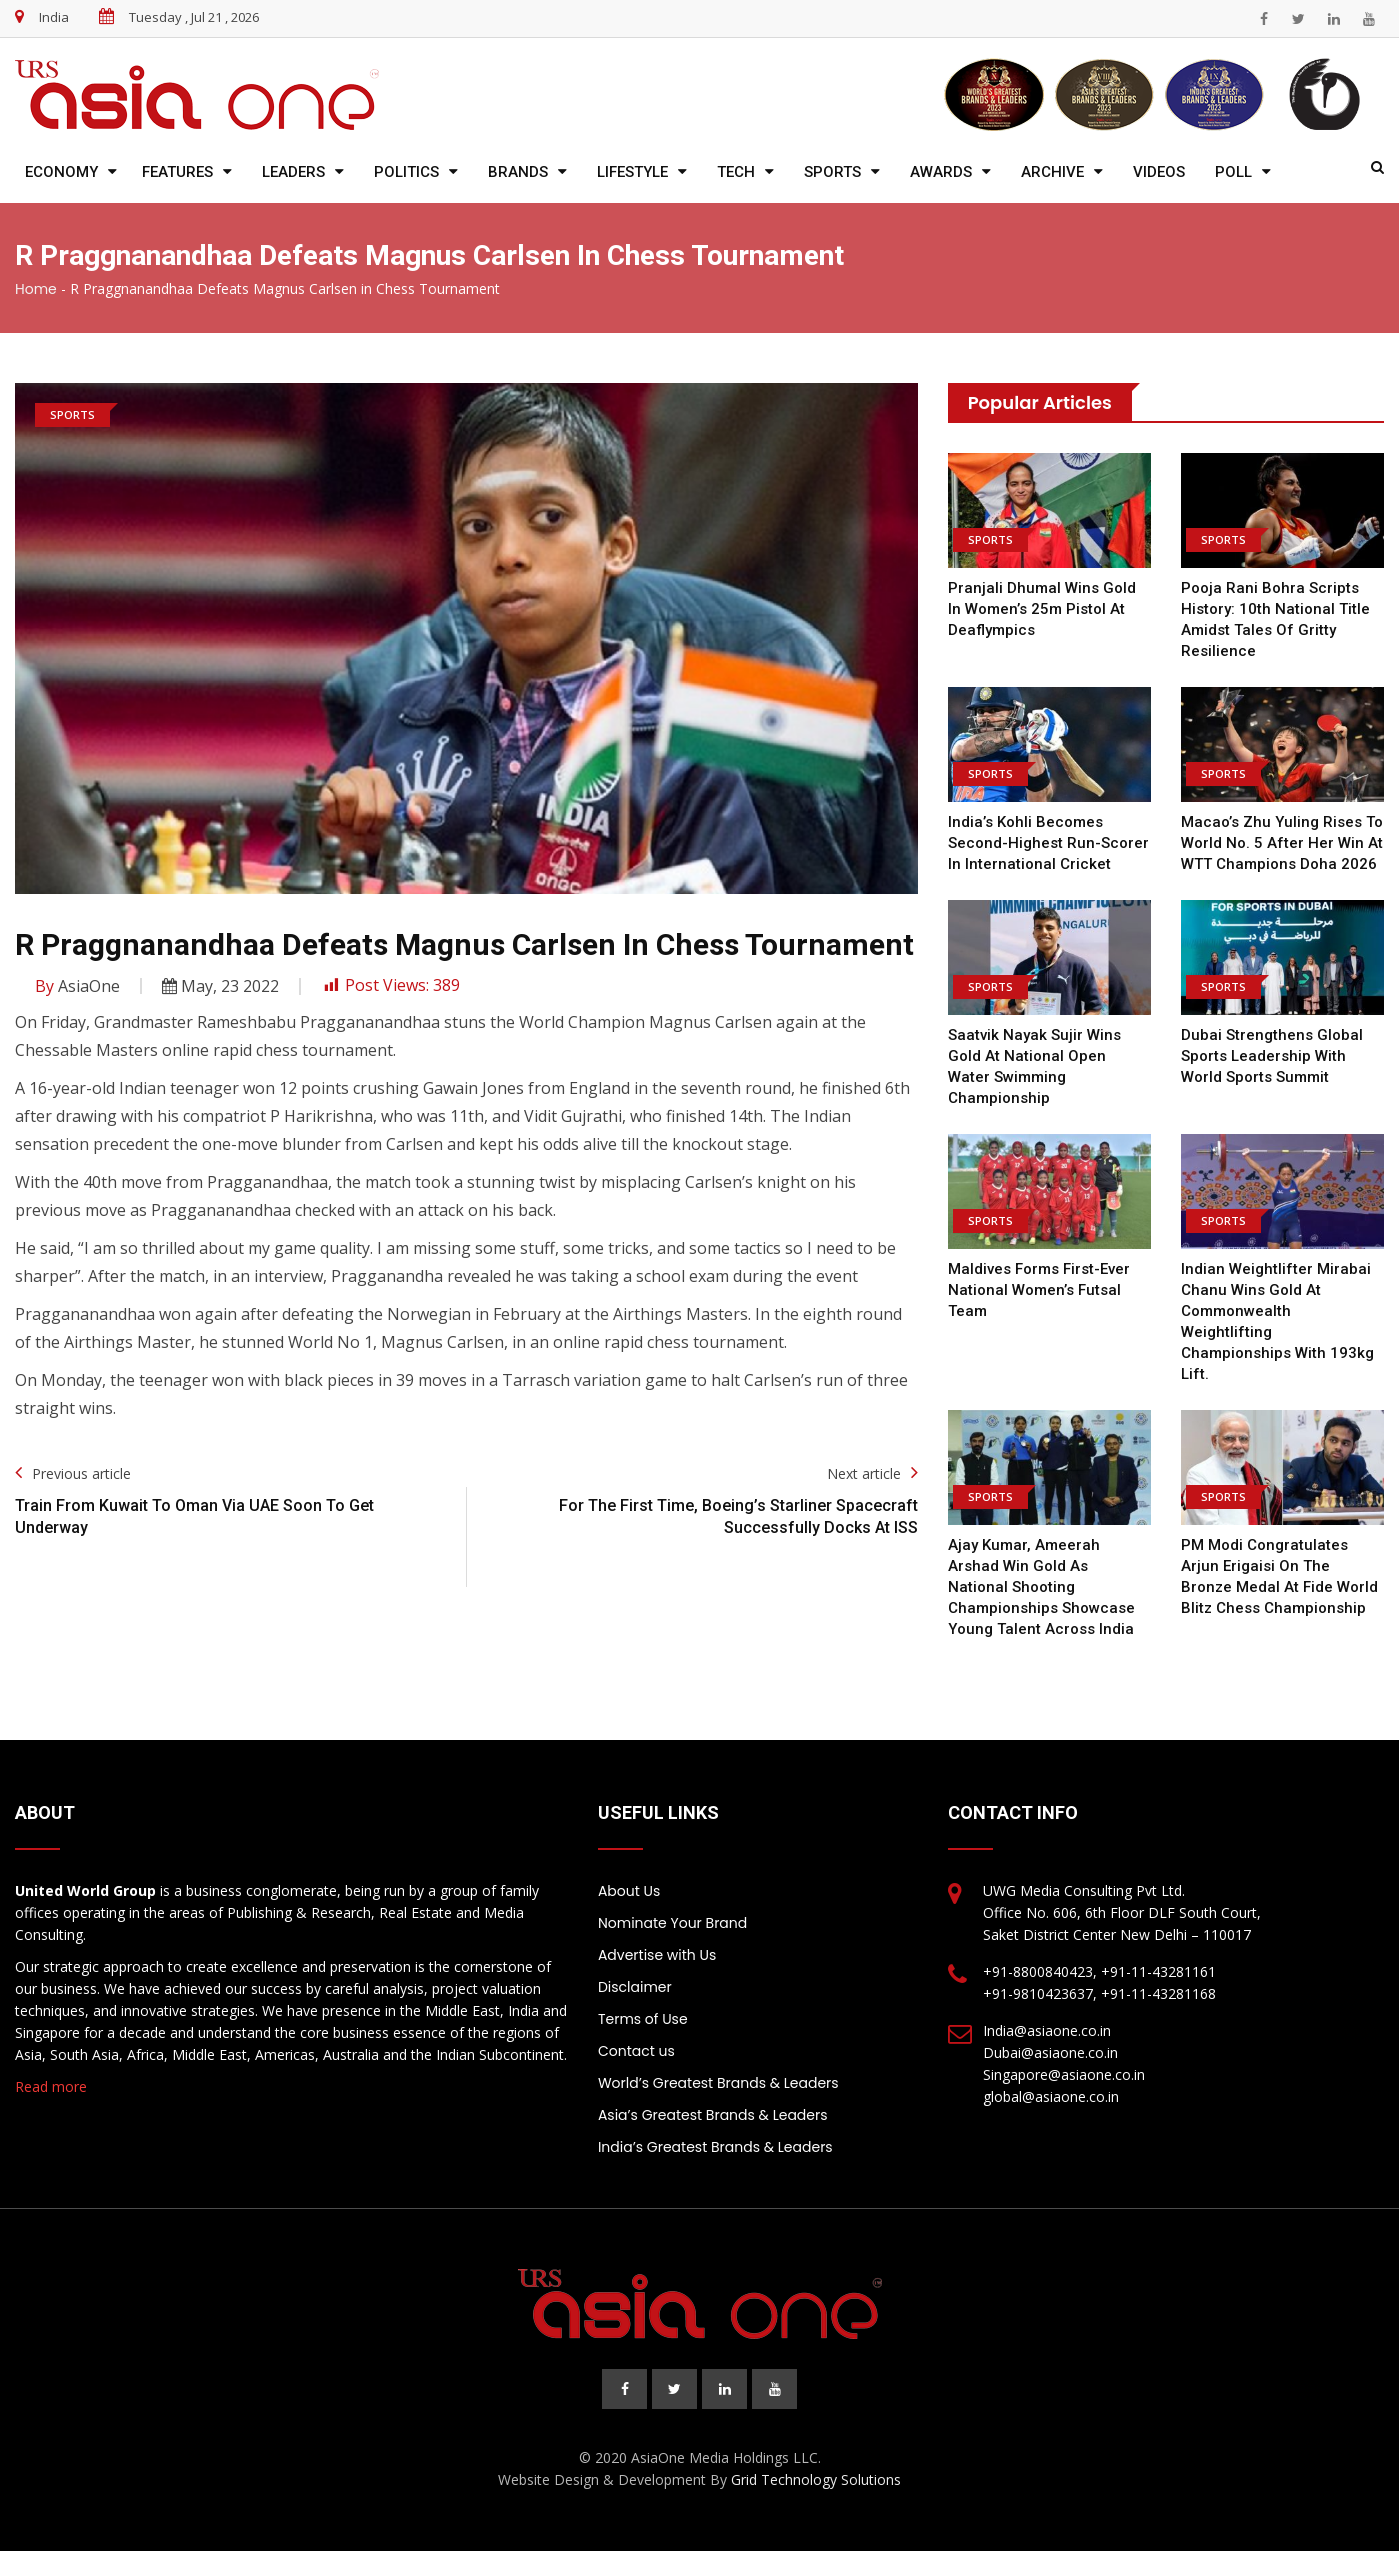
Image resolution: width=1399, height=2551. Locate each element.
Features (177, 172)
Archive (1052, 172)
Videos (1159, 172)
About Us (629, 1891)
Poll (1233, 172)
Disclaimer (635, 1987)
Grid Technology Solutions (816, 2479)
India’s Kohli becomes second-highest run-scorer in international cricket (1048, 843)
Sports (832, 172)
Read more (51, 2086)
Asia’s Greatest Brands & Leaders (713, 2115)
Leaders (293, 172)
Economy (61, 172)
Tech (736, 172)
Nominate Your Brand (672, 1923)
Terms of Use (643, 2019)
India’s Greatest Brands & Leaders (715, 2147)
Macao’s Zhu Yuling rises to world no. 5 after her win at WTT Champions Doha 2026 (1282, 843)
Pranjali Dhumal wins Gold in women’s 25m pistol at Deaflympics (1042, 609)
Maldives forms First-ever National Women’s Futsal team (1039, 1290)
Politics (406, 172)
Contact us (636, 2051)
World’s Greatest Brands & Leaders (718, 2083)
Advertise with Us (657, 1955)
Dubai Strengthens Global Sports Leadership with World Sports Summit (1272, 1056)
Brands (518, 172)
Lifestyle (632, 172)
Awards (941, 172)
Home (36, 289)
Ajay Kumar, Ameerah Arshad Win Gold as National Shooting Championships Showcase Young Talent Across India (1041, 1587)
